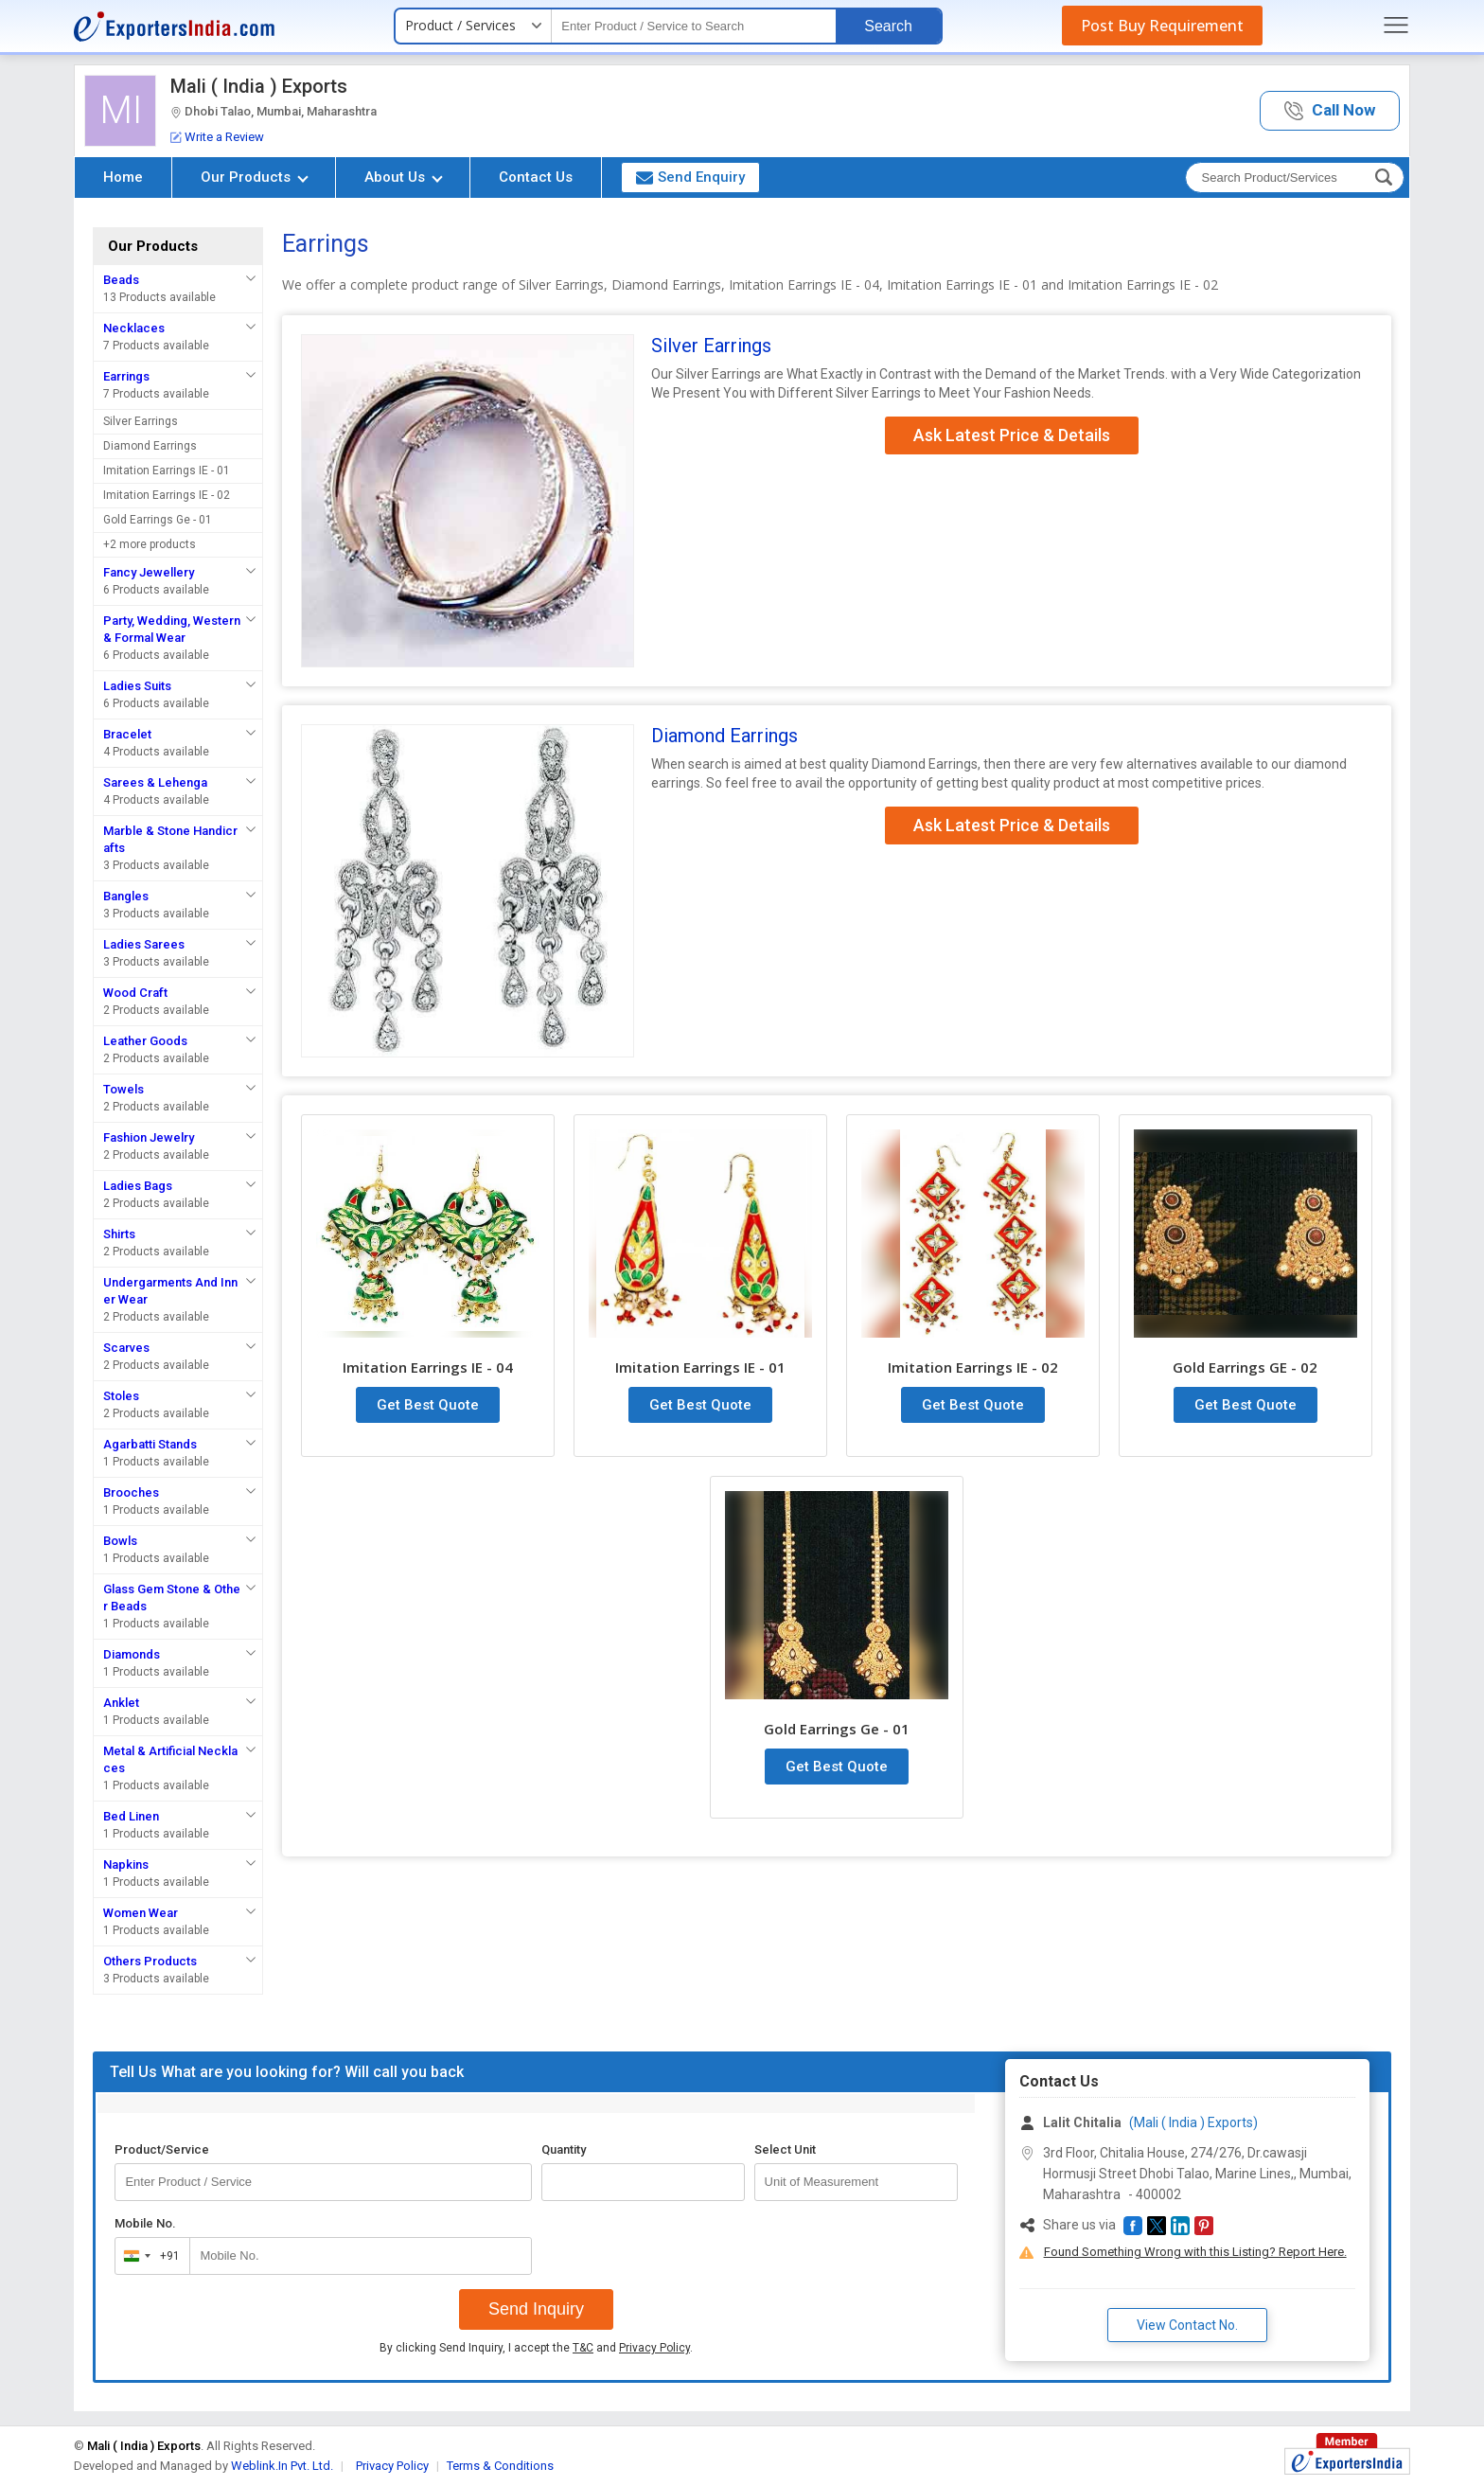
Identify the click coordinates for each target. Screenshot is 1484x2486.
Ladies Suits (137, 686)
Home (123, 177)
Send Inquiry (536, 2309)
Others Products (150, 1961)
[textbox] (694, 26)
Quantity (563, 2149)
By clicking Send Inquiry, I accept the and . (536, 2347)
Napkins (126, 1864)
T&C (583, 2347)
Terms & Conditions (500, 2466)
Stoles (121, 1396)
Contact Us (536, 177)
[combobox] (148, 2256)
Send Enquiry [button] (690, 177)
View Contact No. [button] (1187, 2325)
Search (888, 26)
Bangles (126, 896)
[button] (1330, 111)
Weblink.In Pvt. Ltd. (282, 2466)
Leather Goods (145, 1041)
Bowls (120, 1541)
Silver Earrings (140, 421)
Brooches (131, 1492)
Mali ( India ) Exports (258, 86)
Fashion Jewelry (148, 1137)
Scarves (126, 1348)
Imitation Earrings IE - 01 (166, 470)
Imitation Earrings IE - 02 (166, 495)
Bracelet (127, 734)
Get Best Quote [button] (428, 1404)
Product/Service (162, 2149)
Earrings (126, 376)
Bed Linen (131, 1816)
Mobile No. (145, 2223)
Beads (121, 280)
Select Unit (785, 2149)
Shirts (119, 1234)
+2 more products (149, 544)
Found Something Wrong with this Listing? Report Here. (1195, 2252)
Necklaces (134, 328)
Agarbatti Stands (150, 1444)
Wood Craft (135, 993)
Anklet (121, 1703)
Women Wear (140, 1913)
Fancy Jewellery (148, 572)
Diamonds (131, 1654)
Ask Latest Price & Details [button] (1011, 435)
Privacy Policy (654, 2347)
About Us (403, 177)
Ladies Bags (137, 1186)
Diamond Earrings (150, 446)
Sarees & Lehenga (155, 782)
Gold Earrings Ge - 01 (157, 519)
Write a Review (217, 137)
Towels (123, 1089)
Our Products (255, 177)
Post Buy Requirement (1162, 25)
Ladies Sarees (144, 944)
